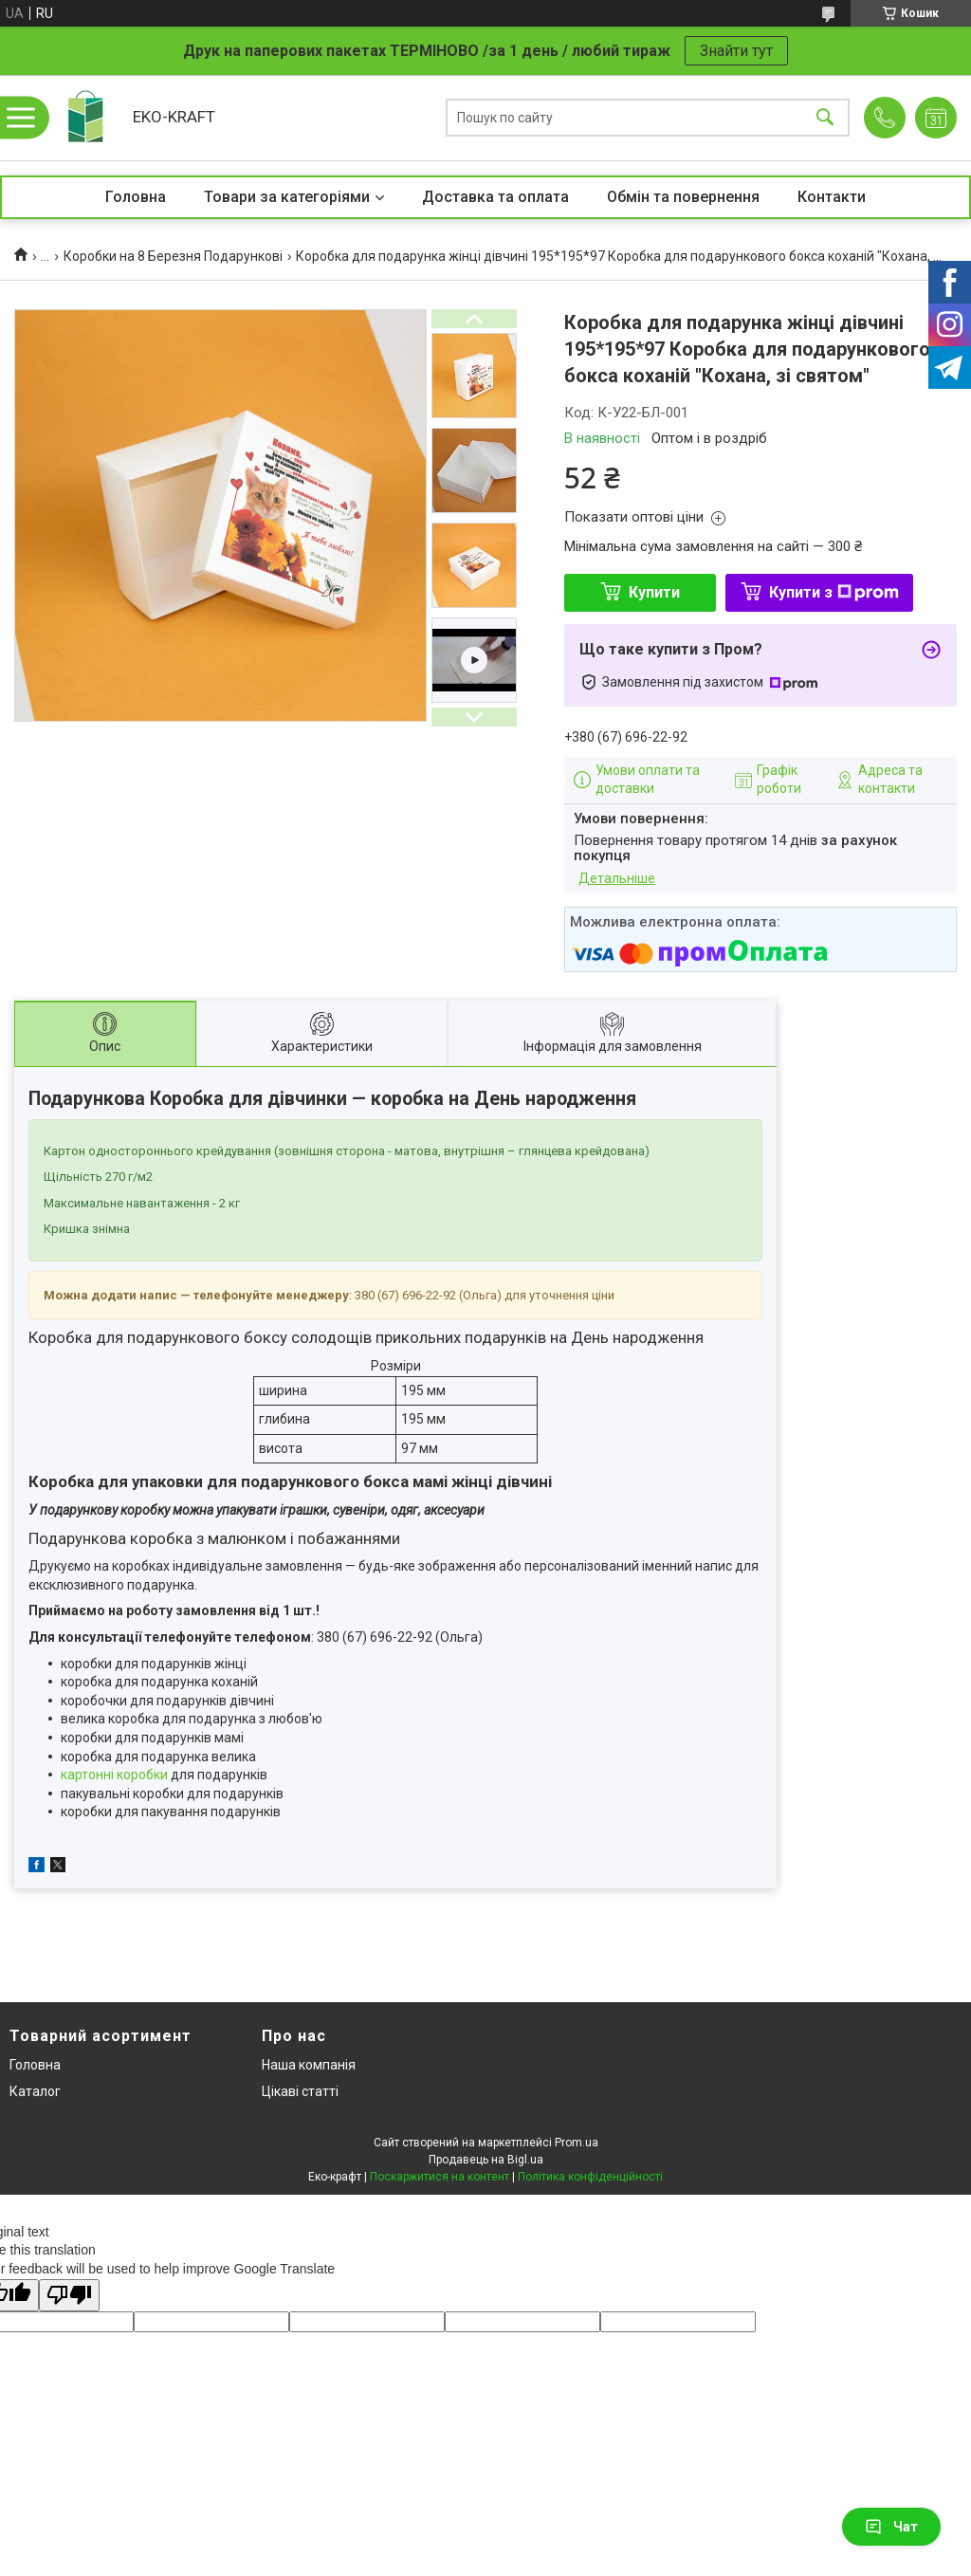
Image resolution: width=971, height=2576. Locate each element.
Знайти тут (736, 51)
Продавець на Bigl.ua (486, 2159)
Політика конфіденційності (590, 2176)
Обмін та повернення (683, 197)
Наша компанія (309, 2064)
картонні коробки (114, 1774)
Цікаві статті (300, 2091)
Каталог (35, 2091)
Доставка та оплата (495, 197)
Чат (891, 2526)
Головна (135, 197)
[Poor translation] (69, 2295)
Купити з (834, 592)
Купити (654, 592)
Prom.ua (576, 2142)
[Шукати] (825, 118)
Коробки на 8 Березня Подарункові (173, 256)
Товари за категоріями (287, 197)
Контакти (831, 197)
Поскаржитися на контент (439, 2176)
